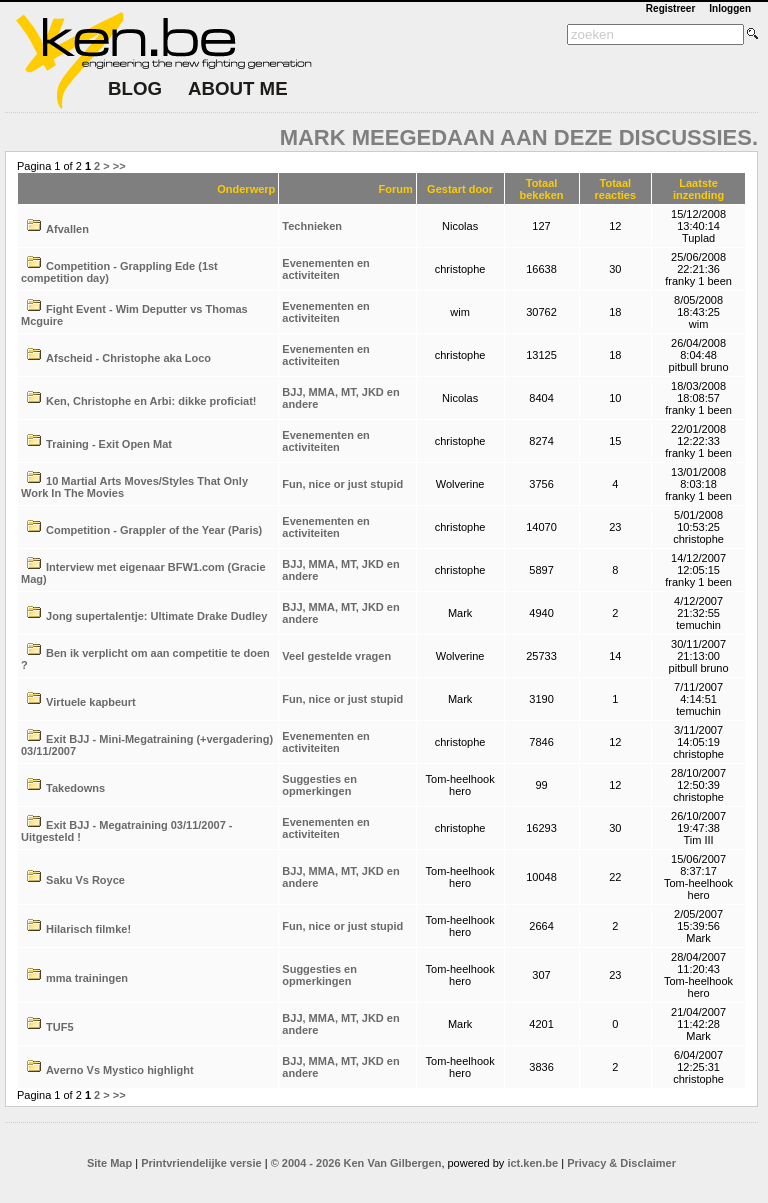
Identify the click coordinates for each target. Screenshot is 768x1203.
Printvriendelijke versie (201, 1163)
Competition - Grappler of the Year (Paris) (154, 530)
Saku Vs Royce (85, 880)
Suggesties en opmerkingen (319, 785)
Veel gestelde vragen (336, 656)
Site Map (109, 1163)
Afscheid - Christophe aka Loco (128, 358)
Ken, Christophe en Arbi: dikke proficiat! (151, 401)
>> (119, 166)
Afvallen (67, 229)
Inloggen (730, 8)
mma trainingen (87, 978)
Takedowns (75, 788)
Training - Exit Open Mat (109, 444)
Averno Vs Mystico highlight (120, 1070)
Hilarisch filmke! (88, 929)
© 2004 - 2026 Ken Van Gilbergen (356, 1163)
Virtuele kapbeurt (91, 702)
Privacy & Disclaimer (621, 1163)
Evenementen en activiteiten (325, 269)
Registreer (670, 8)
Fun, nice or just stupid (342, 484)
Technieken (312, 226)
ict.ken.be (532, 1163)
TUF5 (60, 1027)
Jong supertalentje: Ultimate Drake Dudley (156, 616)
